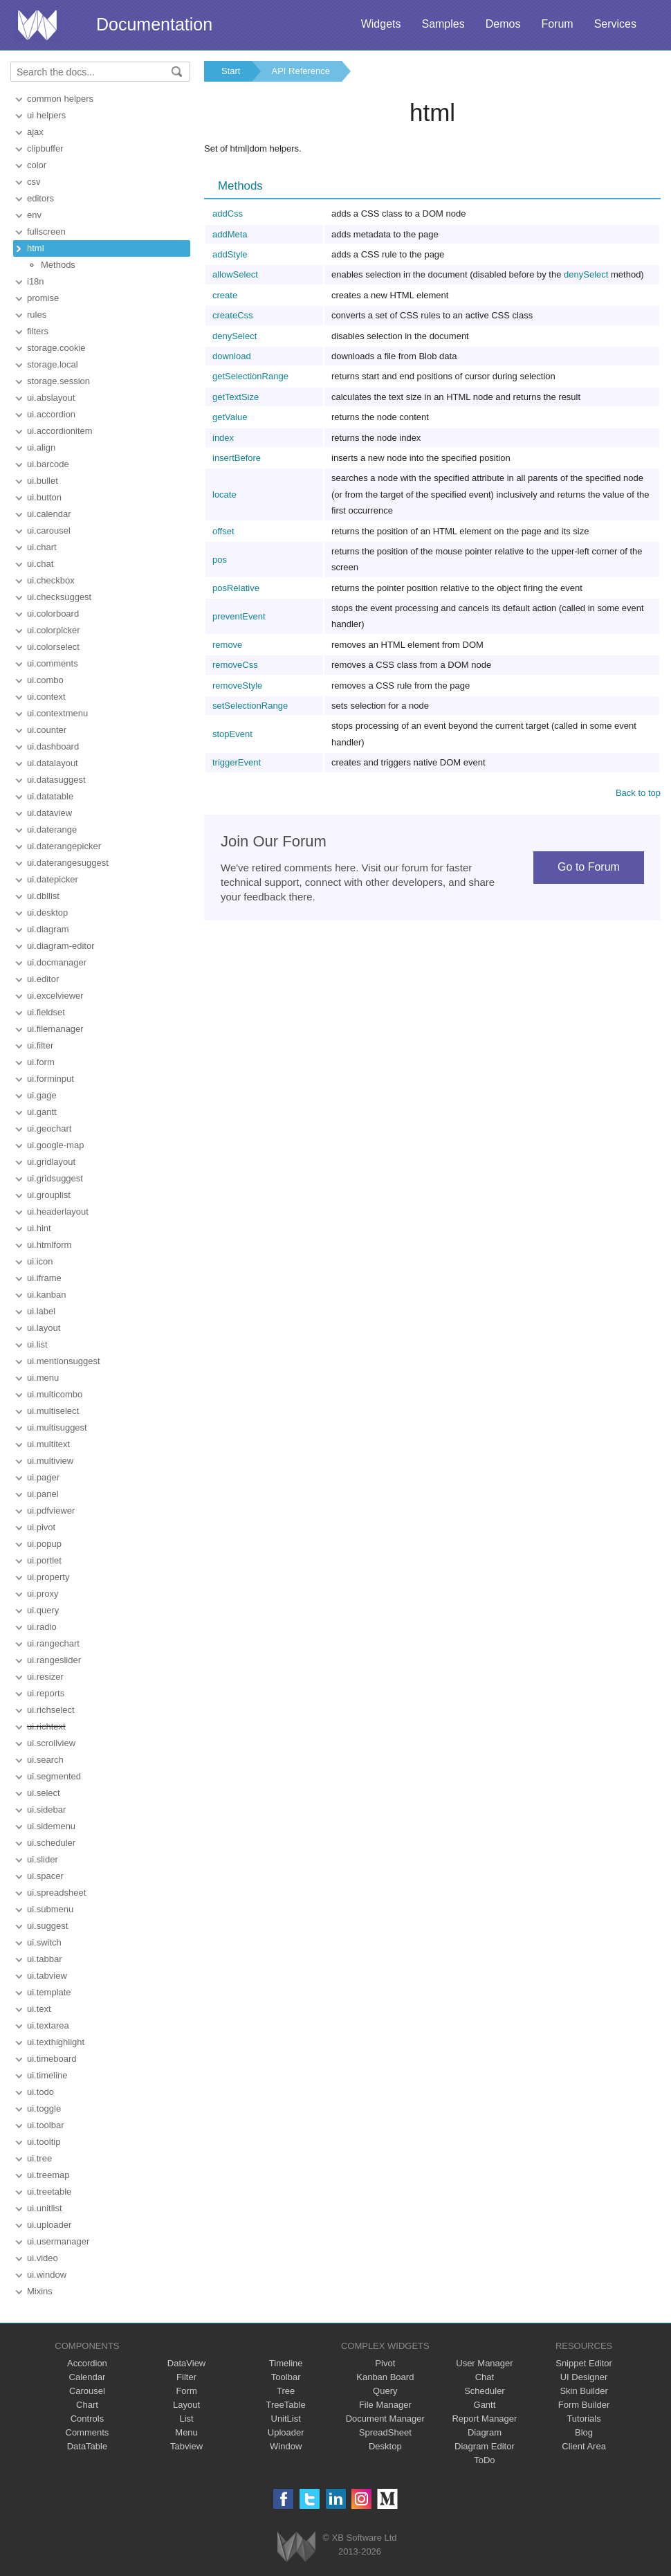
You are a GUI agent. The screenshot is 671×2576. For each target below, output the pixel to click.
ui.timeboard (52, 2058)
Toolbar (286, 2377)
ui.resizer (45, 1676)
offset (223, 531)
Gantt (485, 2405)
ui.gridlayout (51, 1162)
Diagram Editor (484, 2446)
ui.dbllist (43, 896)
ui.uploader (49, 2225)
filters (37, 331)
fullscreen (46, 231)
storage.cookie (56, 348)
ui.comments (52, 663)
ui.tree (39, 2158)
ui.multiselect (53, 1411)
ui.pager (43, 1477)
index (223, 438)
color (36, 165)
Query (385, 2391)
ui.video (42, 2258)
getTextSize (235, 397)
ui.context (46, 696)
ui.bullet (42, 480)
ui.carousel (49, 530)
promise (43, 298)
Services (615, 24)
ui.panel (43, 1494)
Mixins (40, 2291)
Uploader (286, 2432)
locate (224, 494)
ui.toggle (44, 2108)
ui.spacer (45, 1876)
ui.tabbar (44, 1959)
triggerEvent (236, 762)
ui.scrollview (51, 1743)
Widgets (381, 24)
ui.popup (44, 1544)
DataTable (87, 2446)
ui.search (45, 1759)
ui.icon (40, 1261)
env (34, 215)
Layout (186, 2405)
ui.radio (42, 1627)
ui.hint (39, 1228)
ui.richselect (51, 1710)
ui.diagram (48, 929)
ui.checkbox (51, 580)
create (224, 295)
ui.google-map (55, 1145)
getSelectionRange (250, 376)
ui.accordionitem (60, 431)
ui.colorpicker (53, 630)
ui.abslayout (51, 397)
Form (186, 2391)
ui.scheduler (51, 1843)
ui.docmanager (56, 962)
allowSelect (235, 274)
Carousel (87, 2391)
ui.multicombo (54, 1394)
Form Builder (583, 2405)
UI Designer (584, 2377)
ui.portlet (44, 1560)
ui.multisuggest (57, 1427)
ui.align (41, 447)
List (186, 2418)
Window (286, 2446)
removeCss (235, 665)
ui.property (48, 1577)
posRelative (235, 588)
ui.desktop (47, 912)
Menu (186, 2432)
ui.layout (43, 1328)
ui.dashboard (53, 746)
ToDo (484, 2460)
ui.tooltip (43, 2142)
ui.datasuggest (56, 779)
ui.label (41, 1311)
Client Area (584, 2446)
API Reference (300, 71)
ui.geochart (49, 1128)
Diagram (485, 2432)
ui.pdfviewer (51, 1510)
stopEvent (232, 734)
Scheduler (484, 2391)
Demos (503, 24)
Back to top (638, 793)
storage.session (58, 381)
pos (219, 559)
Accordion (87, 2363)
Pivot (385, 2363)
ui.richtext (46, 1726)
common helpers (60, 98)
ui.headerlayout (58, 1211)
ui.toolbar (45, 2125)
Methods (58, 265)
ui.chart (42, 547)
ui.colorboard (53, 613)
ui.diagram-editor (61, 946)
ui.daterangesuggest (68, 863)
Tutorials (583, 2418)
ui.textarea (48, 2025)
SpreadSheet (385, 2432)
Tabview (186, 2446)
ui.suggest (47, 1926)
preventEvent (239, 616)
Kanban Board (385, 2377)
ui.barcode (48, 464)
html (35, 248)
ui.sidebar (46, 1809)
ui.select (43, 1793)
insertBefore (236, 458)
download (231, 356)
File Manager (385, 2405)
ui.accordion (51, 414)
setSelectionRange (250, 705)
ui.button (44, 497)
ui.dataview (49, 813)
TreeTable (286, 2405)
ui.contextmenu (57, 713)
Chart (87, 2405)
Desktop (385, 2446)
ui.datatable (50, 796)
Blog (584, 2432)
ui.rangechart (53, 1643)
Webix (296, 2546)
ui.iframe (44, 1278)
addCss (227, 213)
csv (34, 181)
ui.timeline (47, 2075)
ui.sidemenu (51, 1826)
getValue (229, 417)
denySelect (586, 274)
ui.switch (44, 1942)
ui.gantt (42, 1112)
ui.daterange (52, 829)
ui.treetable (49, 2191)
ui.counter (46, 730)
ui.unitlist (44, 2208)
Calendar (87, 2377)
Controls (87, 2418)
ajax (35, 132)
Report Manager (484, 2418)
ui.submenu (50, 1909)
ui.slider (42, 1859)
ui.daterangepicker (64, 846)
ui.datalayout (52, 763)
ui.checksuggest (59, 597)
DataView (186, 2363)
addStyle (230, 254)
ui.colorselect (53, 647)
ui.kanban (46, 1294)
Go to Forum (589, 867)
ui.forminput (50, 1078)
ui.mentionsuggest (63, 1361)
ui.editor (43, 979)
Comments (87, 2432)
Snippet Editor (583, 2363)
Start (230, 71)
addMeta (230, 234)
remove (227, 645)
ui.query (43, 1610)
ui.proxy (43, 1593)
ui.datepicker (52, 879)
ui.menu (43, 1377)
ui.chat (40, 564)
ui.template (49, 1992)
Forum (557, 24)
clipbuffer (45, 148)
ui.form (41, 1062)
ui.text (39, 2009)
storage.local (52, 364)
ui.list (37, 1344)
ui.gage (42, 1095)
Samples (442, 24)
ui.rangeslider (54, 1660)
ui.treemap (48, 2175)
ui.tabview (47, 1975)
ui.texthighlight (55, 2042)
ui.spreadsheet (56, 1892)
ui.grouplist (49, 1195)
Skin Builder (583, 2391)
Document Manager (385, 2418)
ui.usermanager (58, 2241)
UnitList (286, 2418)
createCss (232, 315)
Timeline (286, 2363)
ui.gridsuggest (55, 1178)
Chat (484, 2377)
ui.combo (45, 680)
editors (40, 198)
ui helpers (46, 115)
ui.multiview (50, 1460)
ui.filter (40, 1045)
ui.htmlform (49, 1245)
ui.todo (40, 2092)
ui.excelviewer (55, 995)
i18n (35, 281)
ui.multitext (48, 1444)
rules (36, 314)
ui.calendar (49, 514)
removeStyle (237, 685)
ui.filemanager (55, 1029)
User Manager (484, 2363)
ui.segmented (54, 1776)
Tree (286, 2391)
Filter (186, 2377)
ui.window (46, 2274)
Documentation (154, 24)
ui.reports (45, 1693)
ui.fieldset (46, 1012)
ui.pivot (41, 1527)
